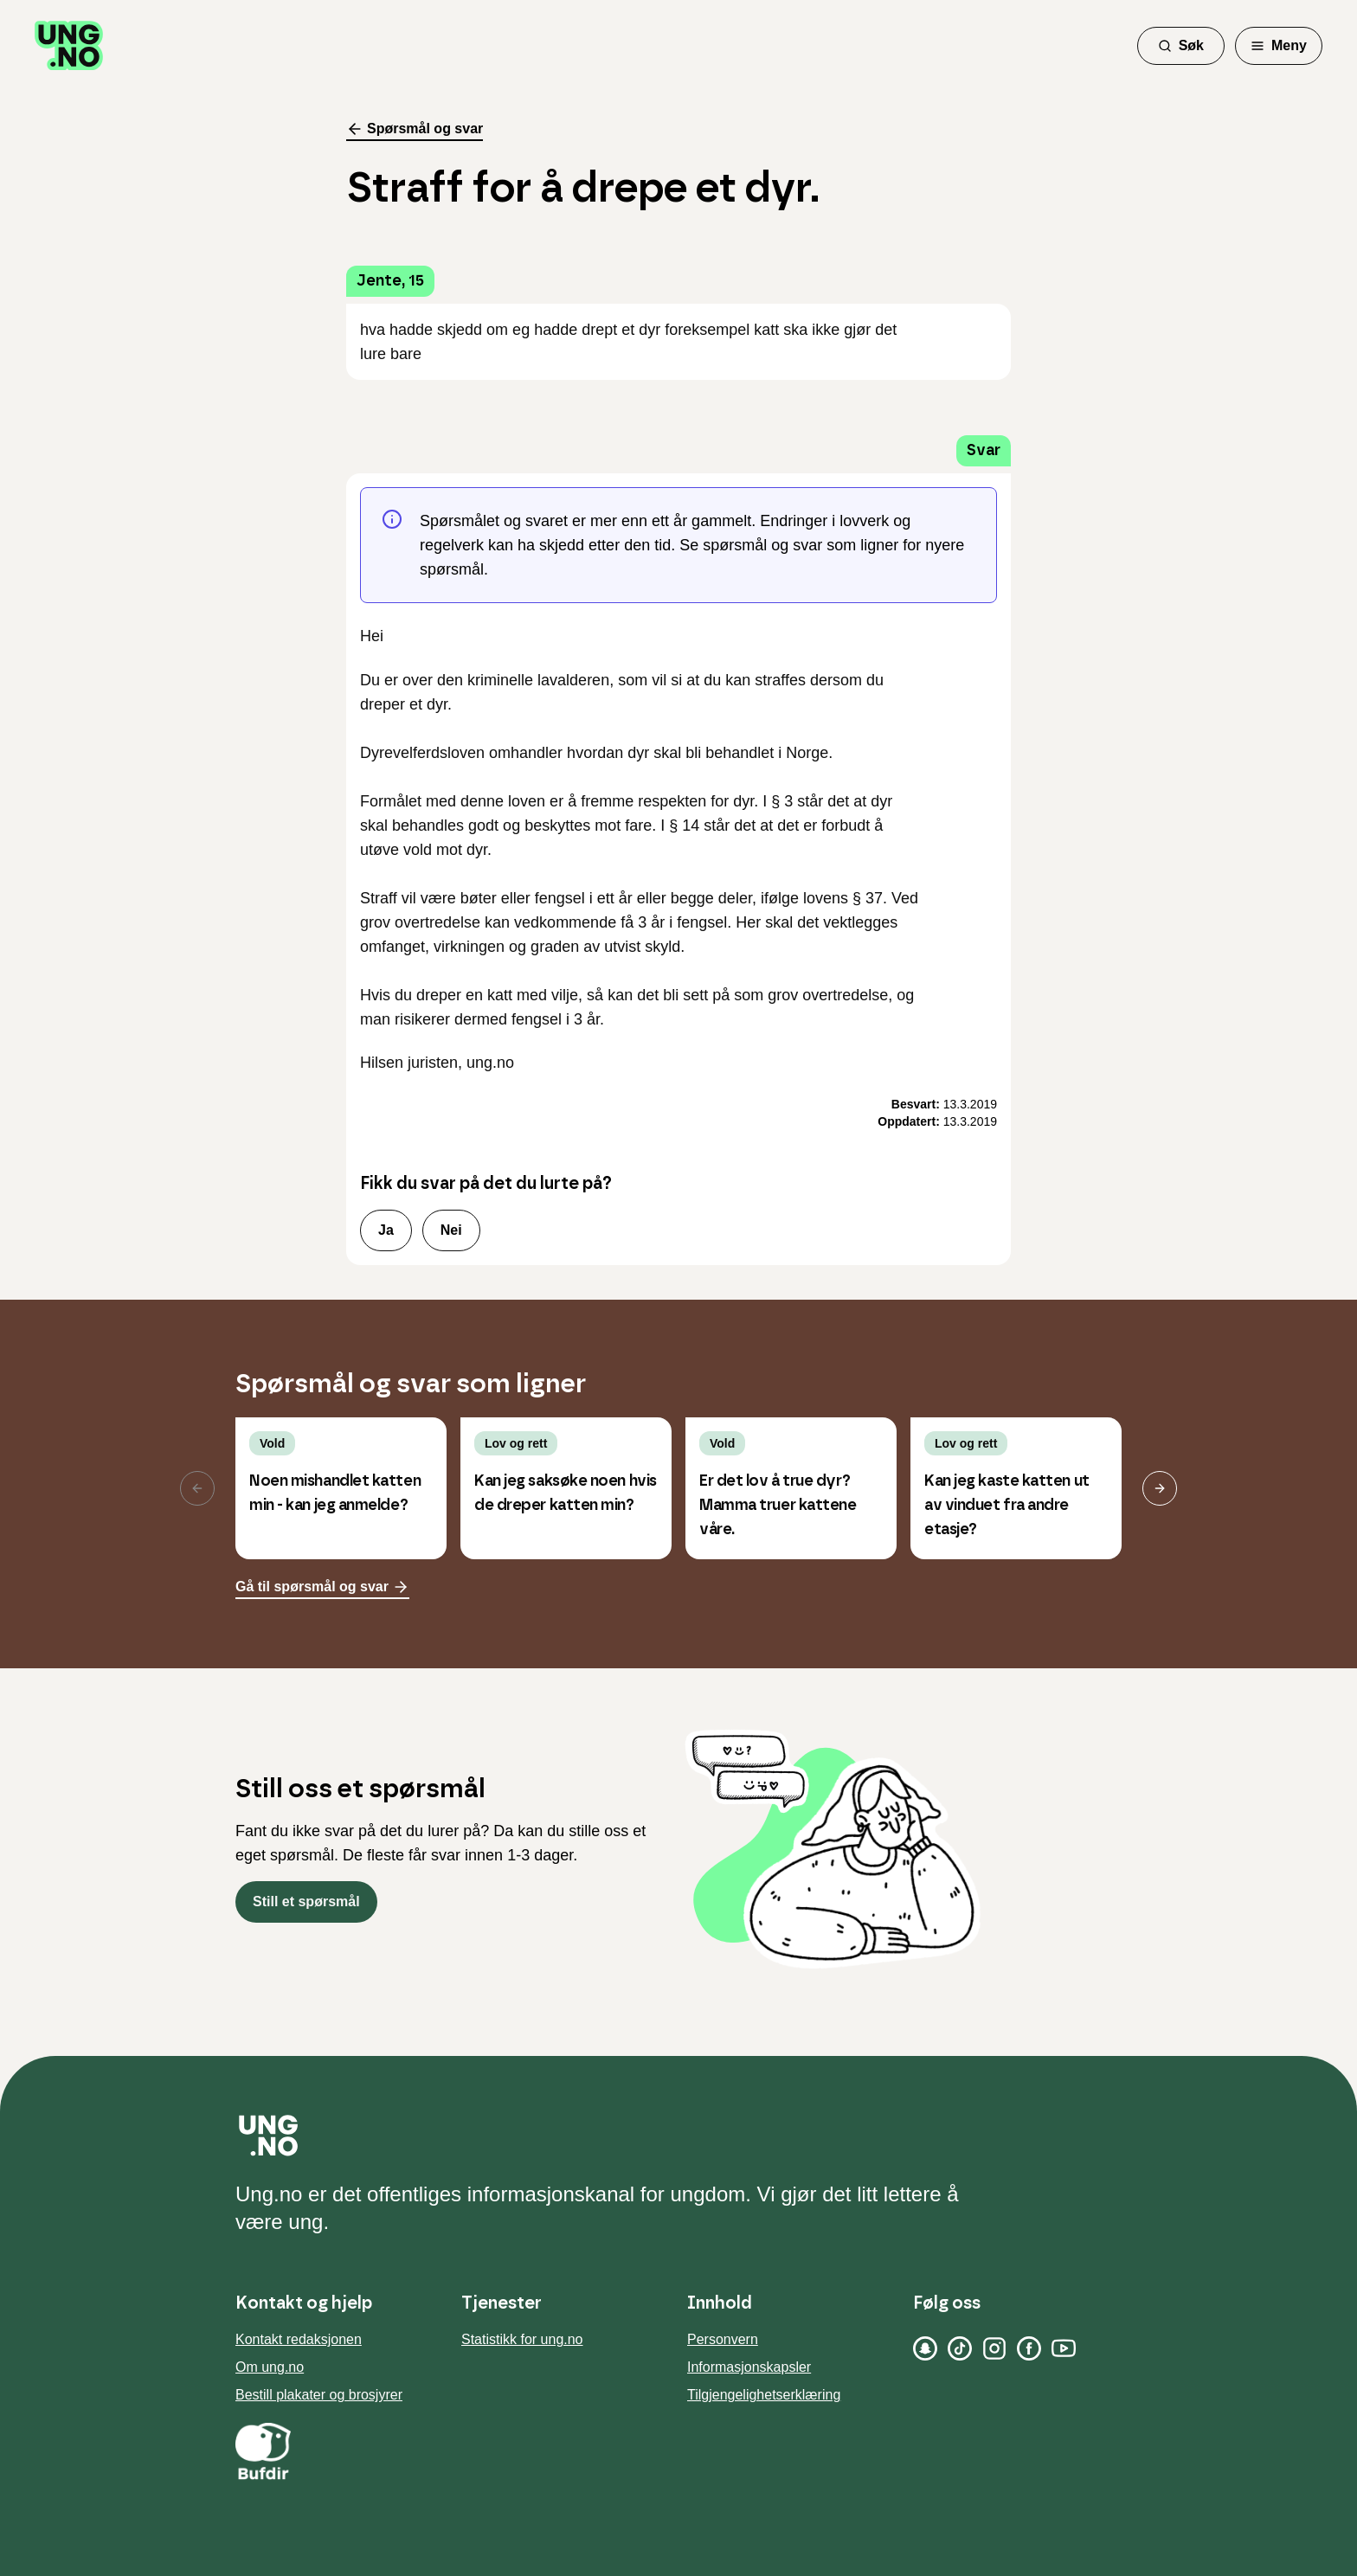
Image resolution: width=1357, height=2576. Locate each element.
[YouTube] (1064, 2348)
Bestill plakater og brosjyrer (318, 2394)
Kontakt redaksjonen (298, 2339)
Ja (386, 1230)
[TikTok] (960, 2348)
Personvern (722, 2339)
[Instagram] (994, 2348)
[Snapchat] (925, 2348)
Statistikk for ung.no (522, 2339)
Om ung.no (269, 2367)
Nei (451, 1230)
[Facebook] (1029, 2348)
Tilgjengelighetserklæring (763, 2394)
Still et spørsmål (306, 1901)
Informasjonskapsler (749, 2367)
